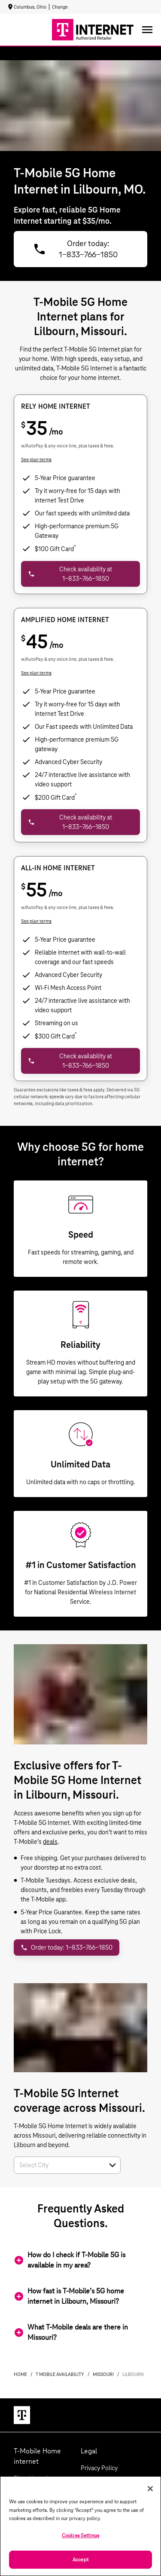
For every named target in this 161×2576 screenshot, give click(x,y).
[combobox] (57, 2165)
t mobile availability (60, 2374)
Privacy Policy (99, 2468)
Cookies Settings (80, 2535)
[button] (112, 2165)
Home (20, 2374)
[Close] (150, 2488)
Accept (80, 2559)
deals (50, 1842)
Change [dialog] (60, 7)
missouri (103, 2374)
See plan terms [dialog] (36, 459)
